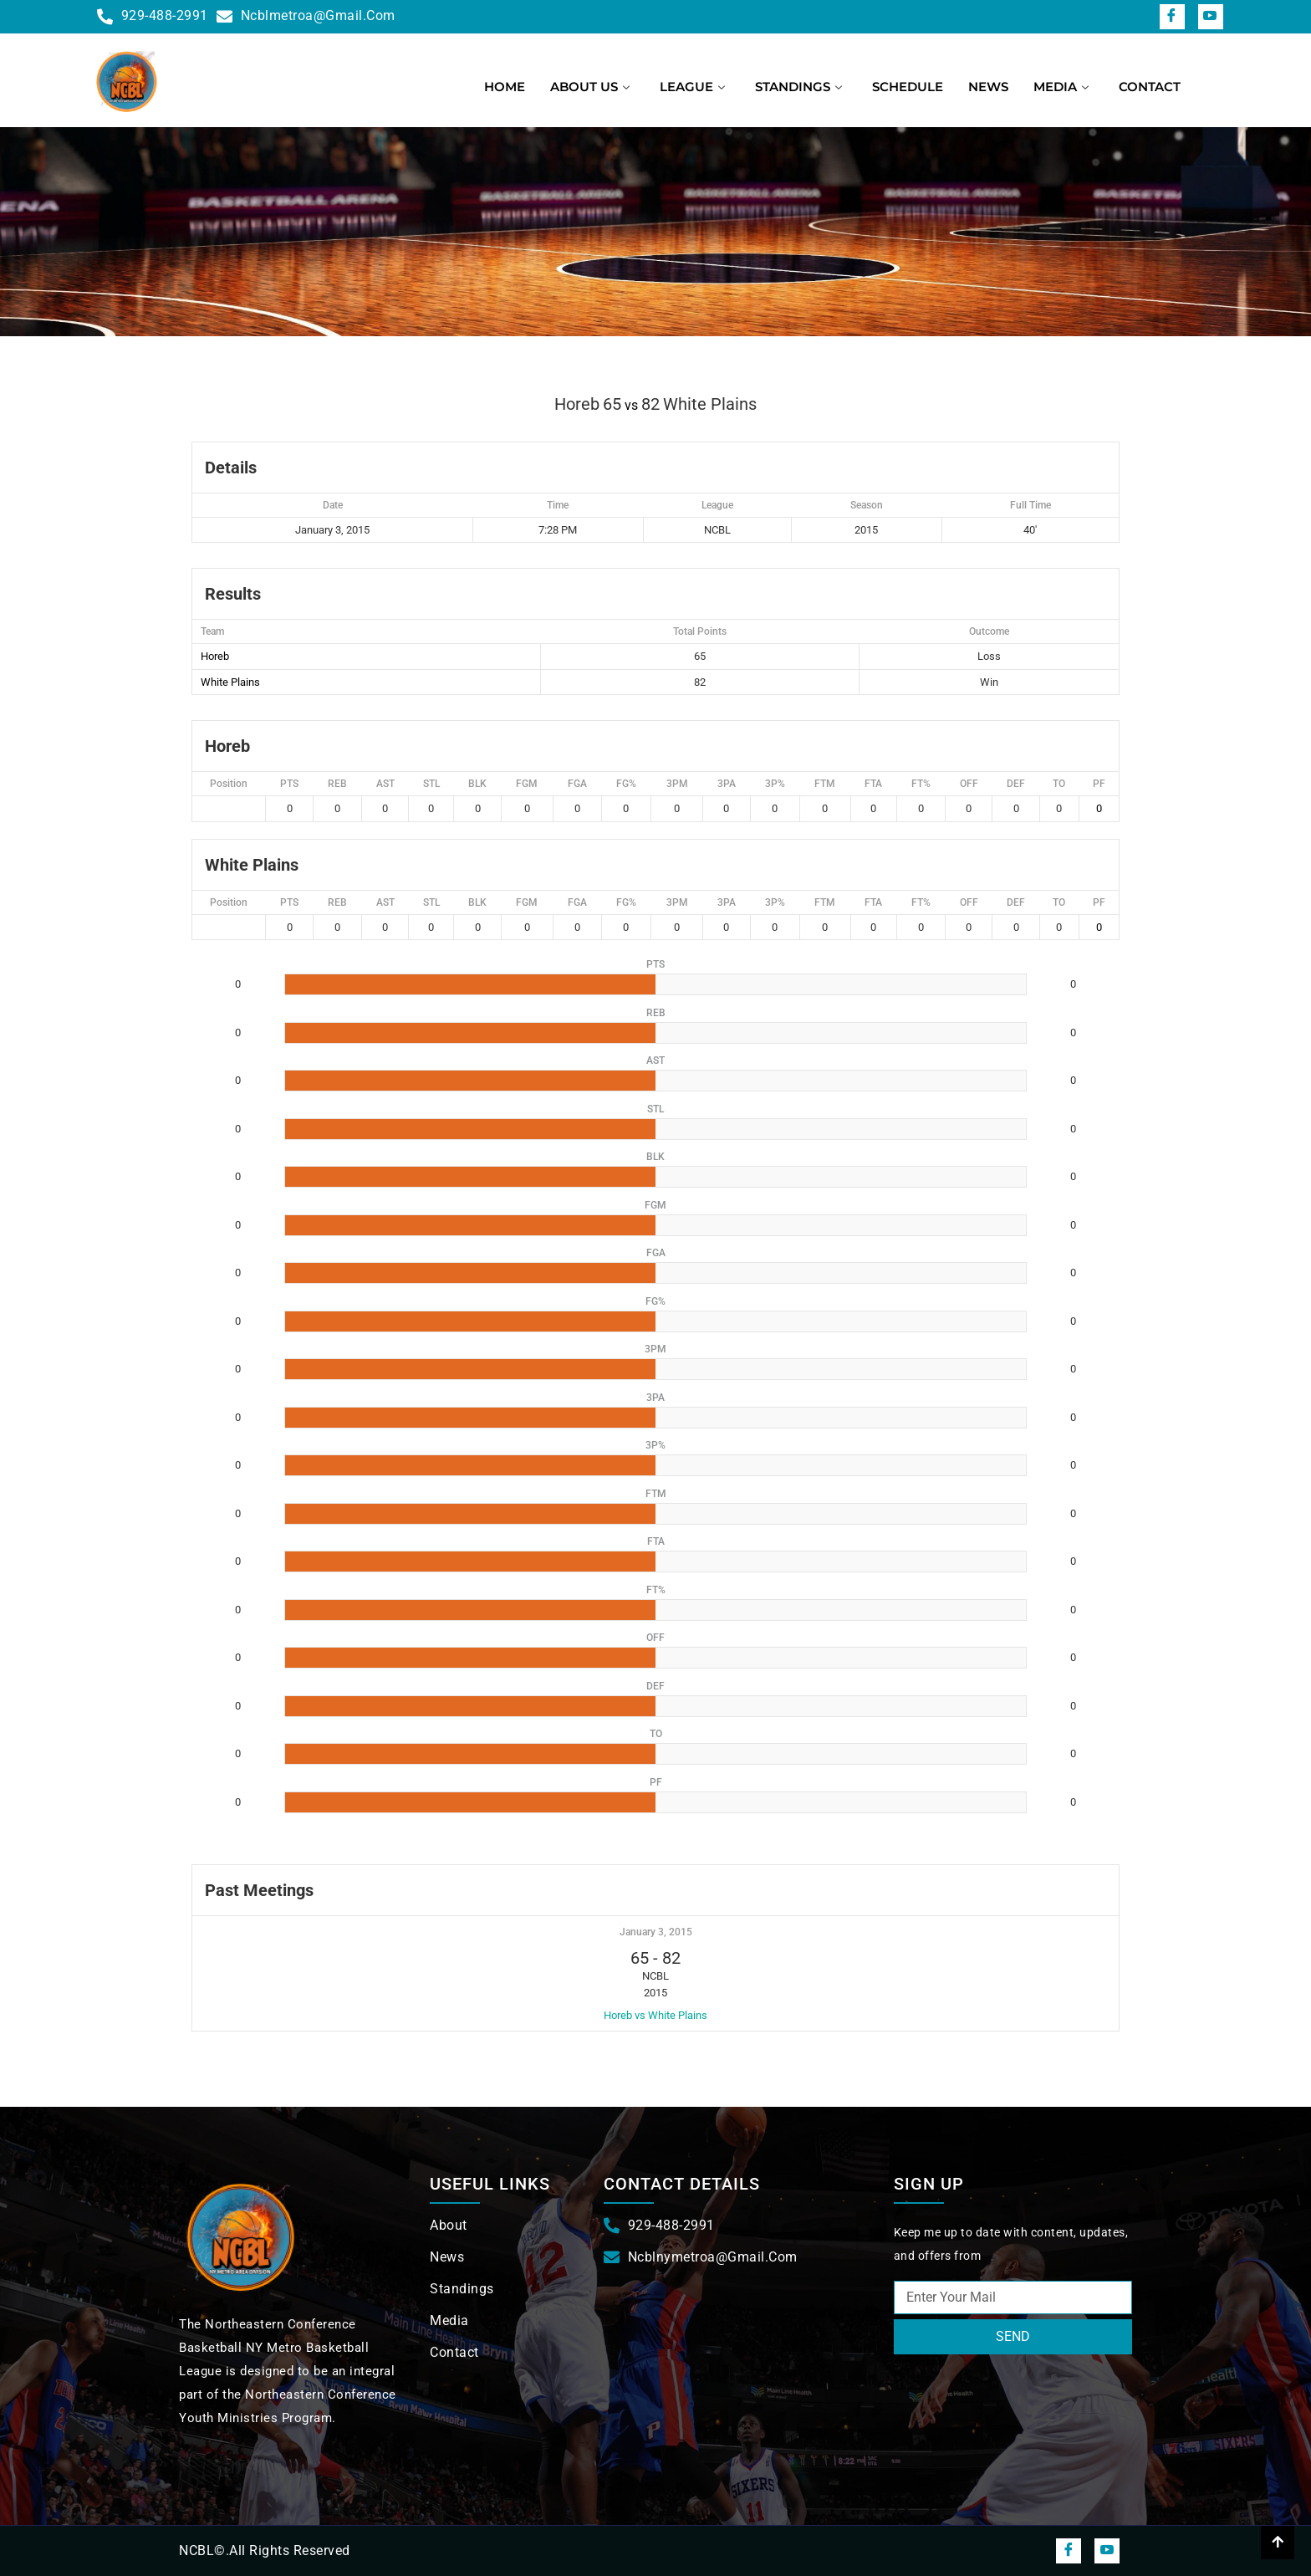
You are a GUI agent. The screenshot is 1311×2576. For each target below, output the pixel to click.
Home (504, 87)
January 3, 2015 (656, 1932)
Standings (798, 87)
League (692, 87)
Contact (1150, 87)
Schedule (907, 87)
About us (590, 87)
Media (1061, 87)
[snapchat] (1210, 16)
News (988, 87)
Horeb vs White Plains (655, 2015)
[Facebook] (1172, 16)
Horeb (215, 656)
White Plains (230, 682)
